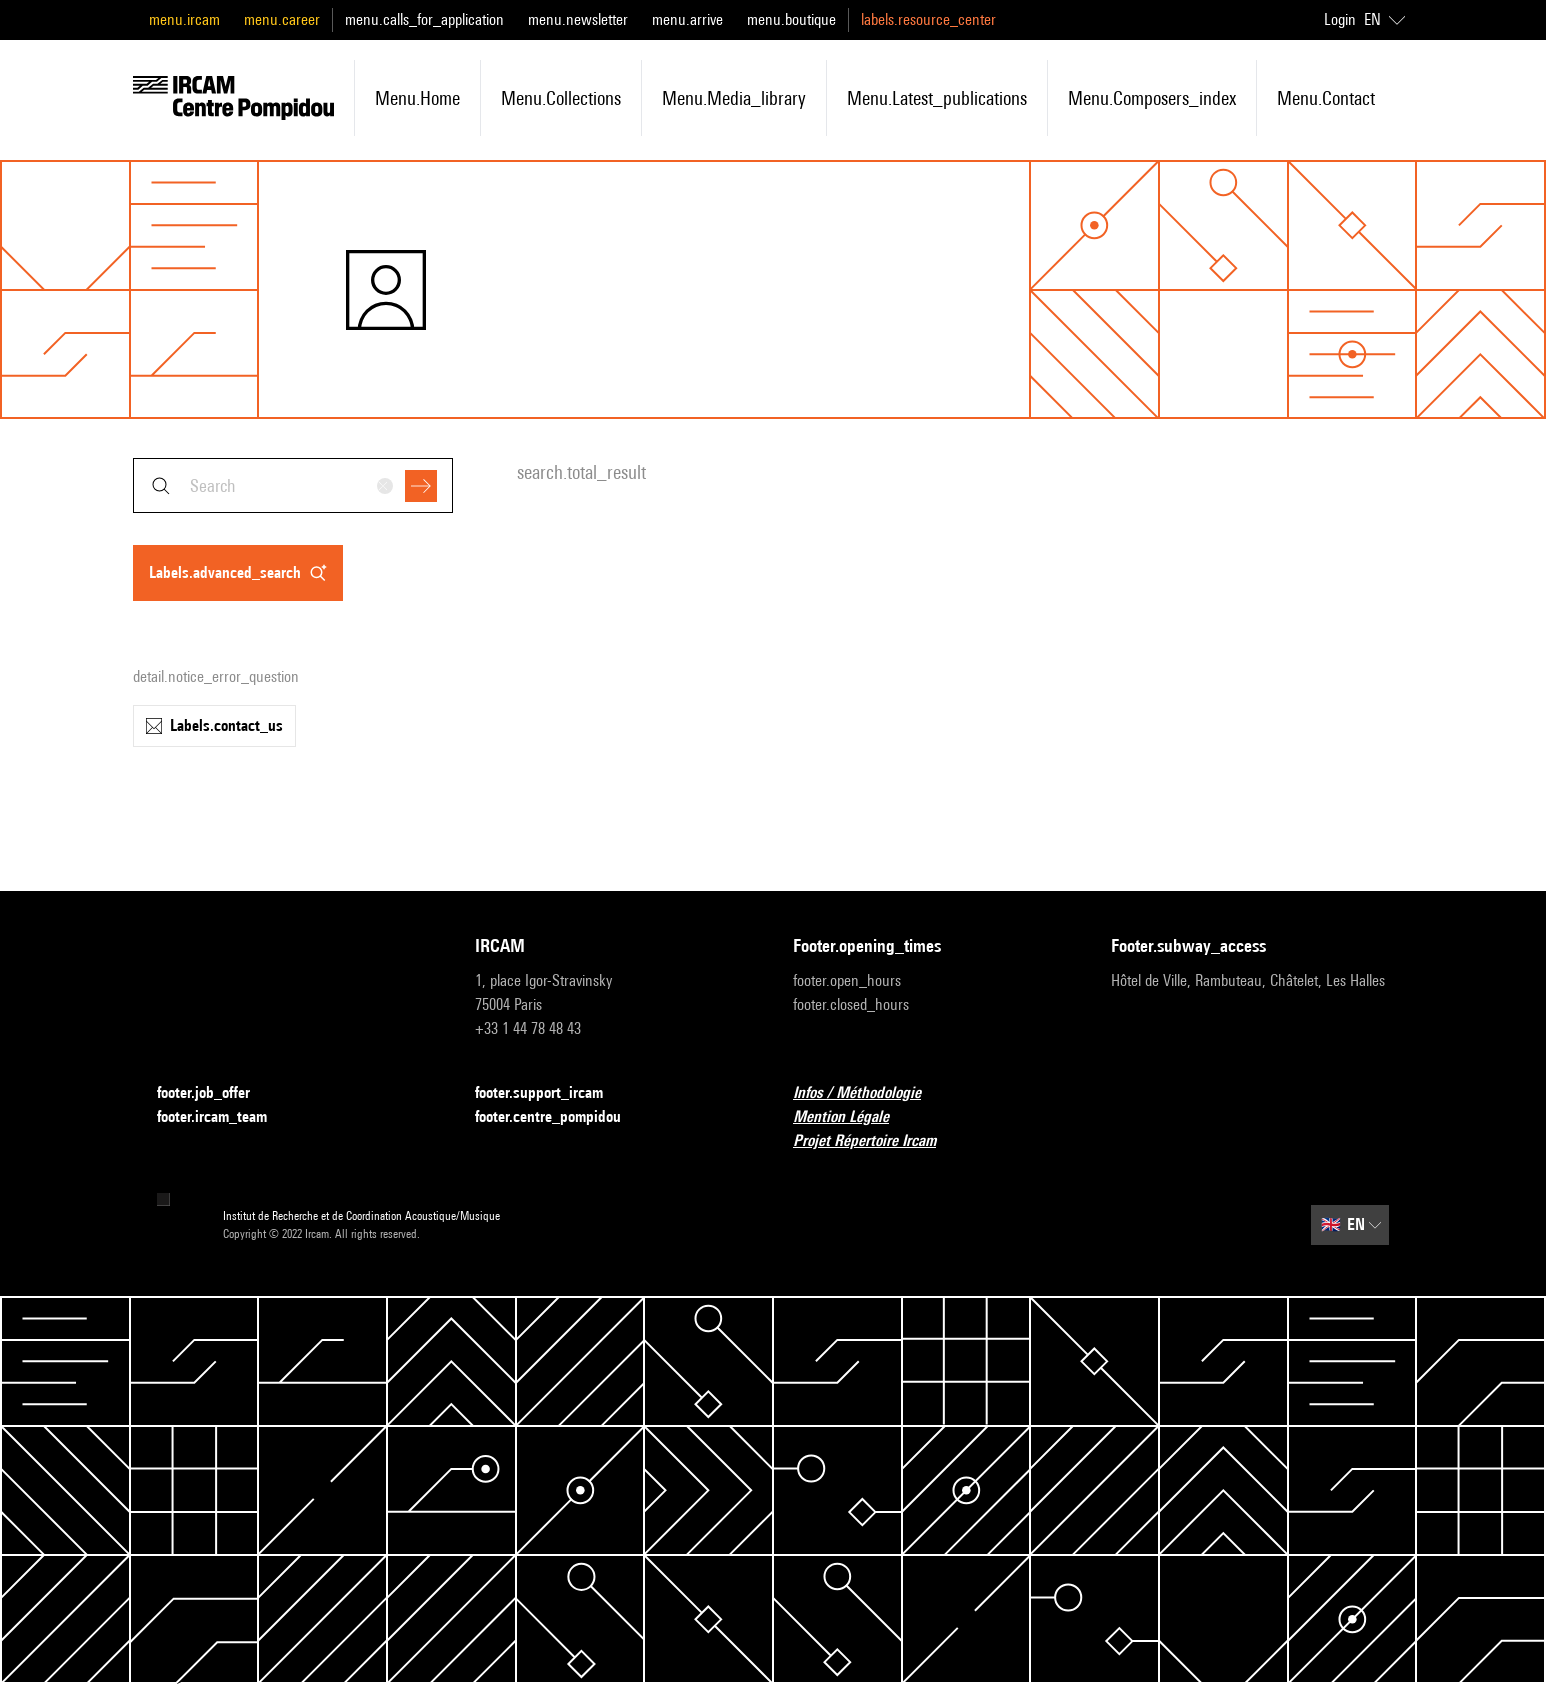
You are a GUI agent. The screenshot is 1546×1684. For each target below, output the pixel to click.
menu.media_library (734, 98)
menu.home (417, 98)
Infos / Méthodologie (869, 1093)
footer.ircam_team (224, 1117)
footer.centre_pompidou (560, 1117)
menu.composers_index (1152, 98)
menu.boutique (791, 19)
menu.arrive (687, 19)
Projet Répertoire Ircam (876, 1141)
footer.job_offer (215, 1093)
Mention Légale (853, 1117)
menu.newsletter (578, 19)
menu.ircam (184, 19)
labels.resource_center (928, 19)
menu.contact (1326, 98)
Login (1340, 19)
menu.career (282, 19)
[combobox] (293, 485)
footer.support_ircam (551, 1093)
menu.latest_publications (937, 98)
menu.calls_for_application (424, 19)
